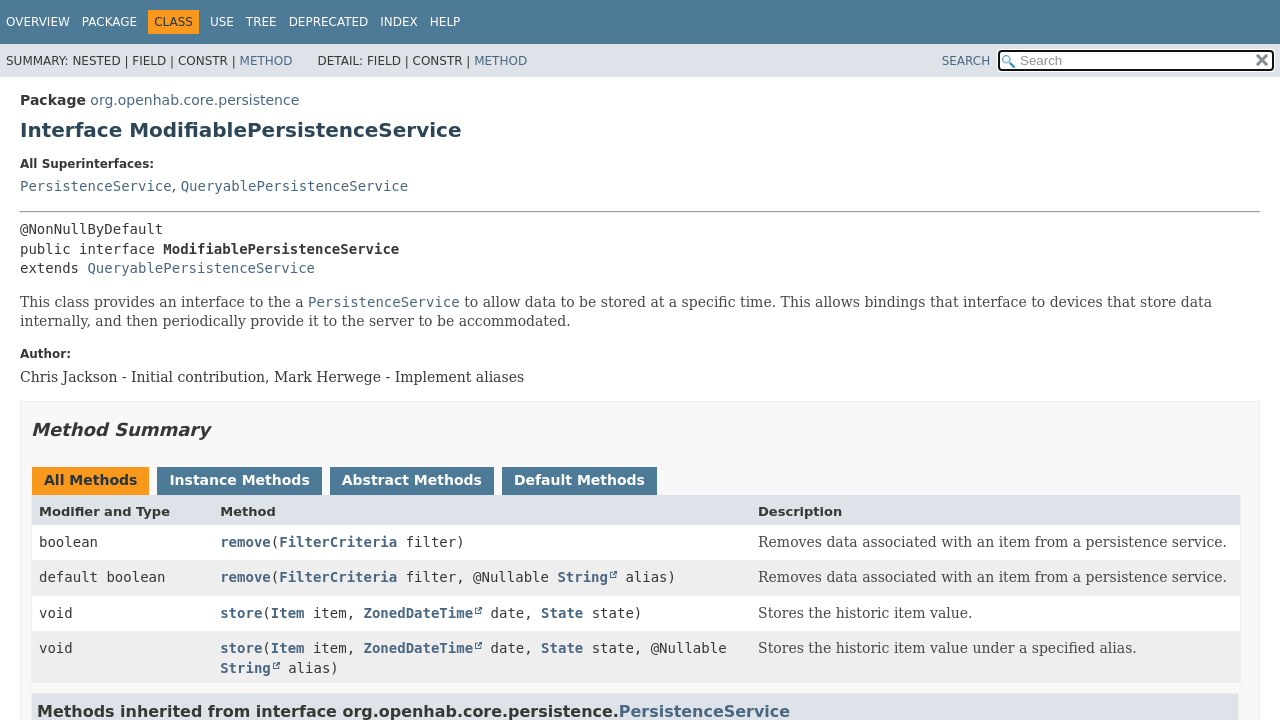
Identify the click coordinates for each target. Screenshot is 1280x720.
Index (399, 22)
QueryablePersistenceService (295, 186)
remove (245, 542)
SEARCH (966, 61)
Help (445, 22)
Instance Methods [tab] (239, 480)
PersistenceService (96, 186)
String (582, 577)
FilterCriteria (338, 542)
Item (288, 613)
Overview (38, 22)
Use (222, 22)
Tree (261, 22)
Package (109, 22)
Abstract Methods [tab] (412, 480)
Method (266, 61)
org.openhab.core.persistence (194, 100)
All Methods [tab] (90, 480)
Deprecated (329, 22)
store (241, 613)
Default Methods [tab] (579, 480)
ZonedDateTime (419, 613)
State (562, 613)
